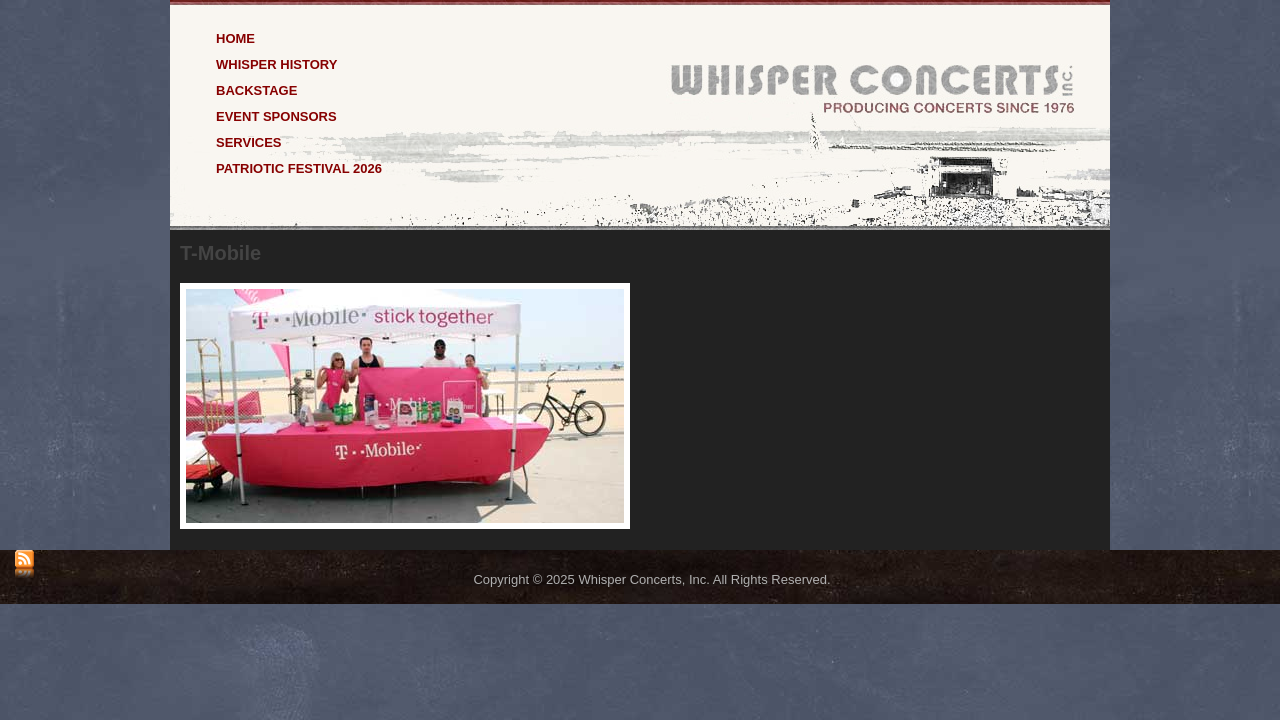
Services (249, 141)
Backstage (256, 89)
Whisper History (276, 63)
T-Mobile (220, 253)
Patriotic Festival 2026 (299, 167)
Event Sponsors (276, 115)
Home (235, 37)
